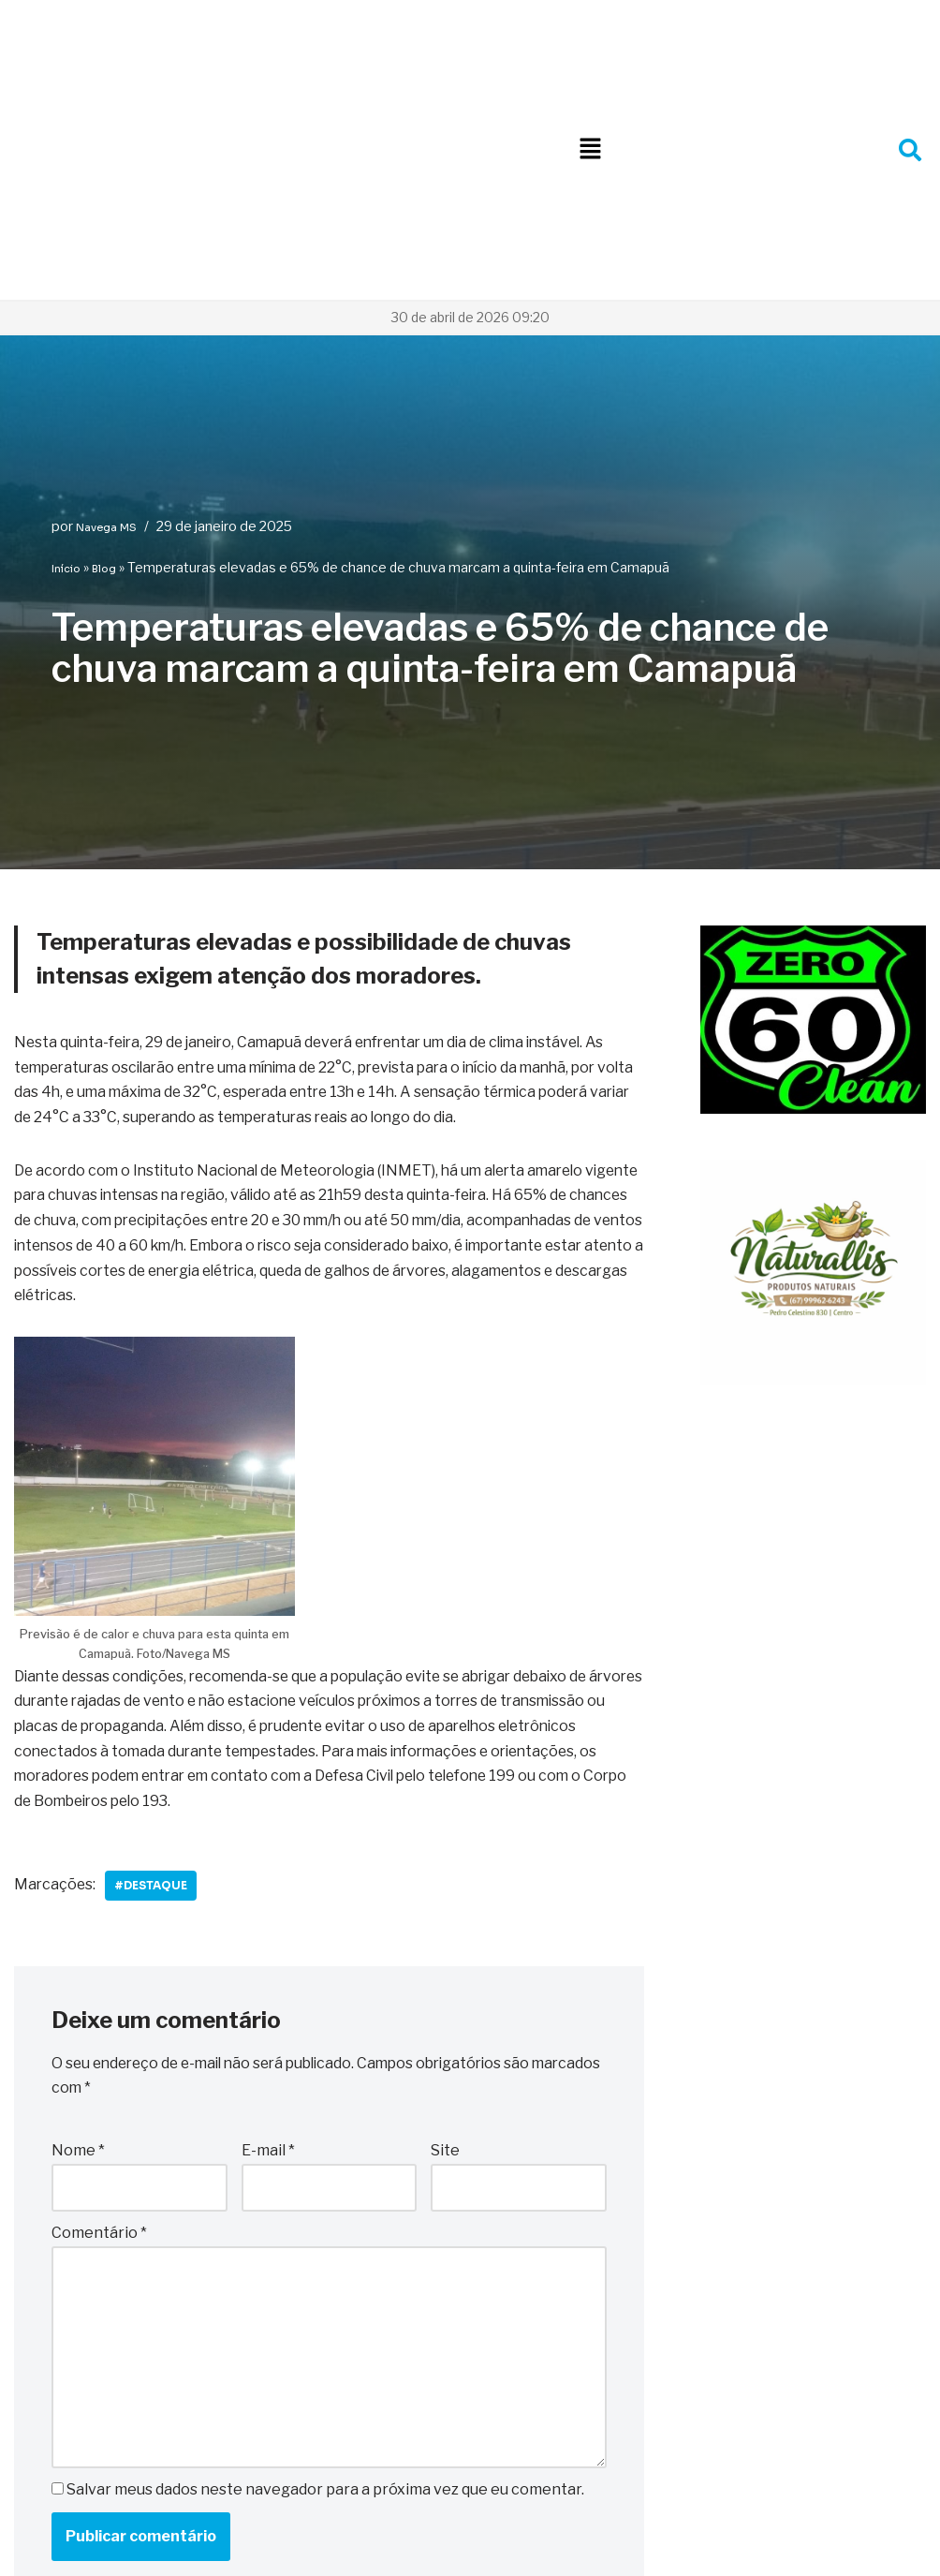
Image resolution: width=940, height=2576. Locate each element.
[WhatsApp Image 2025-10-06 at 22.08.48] (813, 870)
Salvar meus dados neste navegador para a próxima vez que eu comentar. (325, 2264)
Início (66, 328)
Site (445, 1920)
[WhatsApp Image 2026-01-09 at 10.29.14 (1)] (813, 1140)
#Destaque (153, 1653)
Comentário (99, 2003)
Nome (78, 1920)
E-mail (268, 1920)
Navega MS (106, 287)
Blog (104, 328)
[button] (590, 29)
